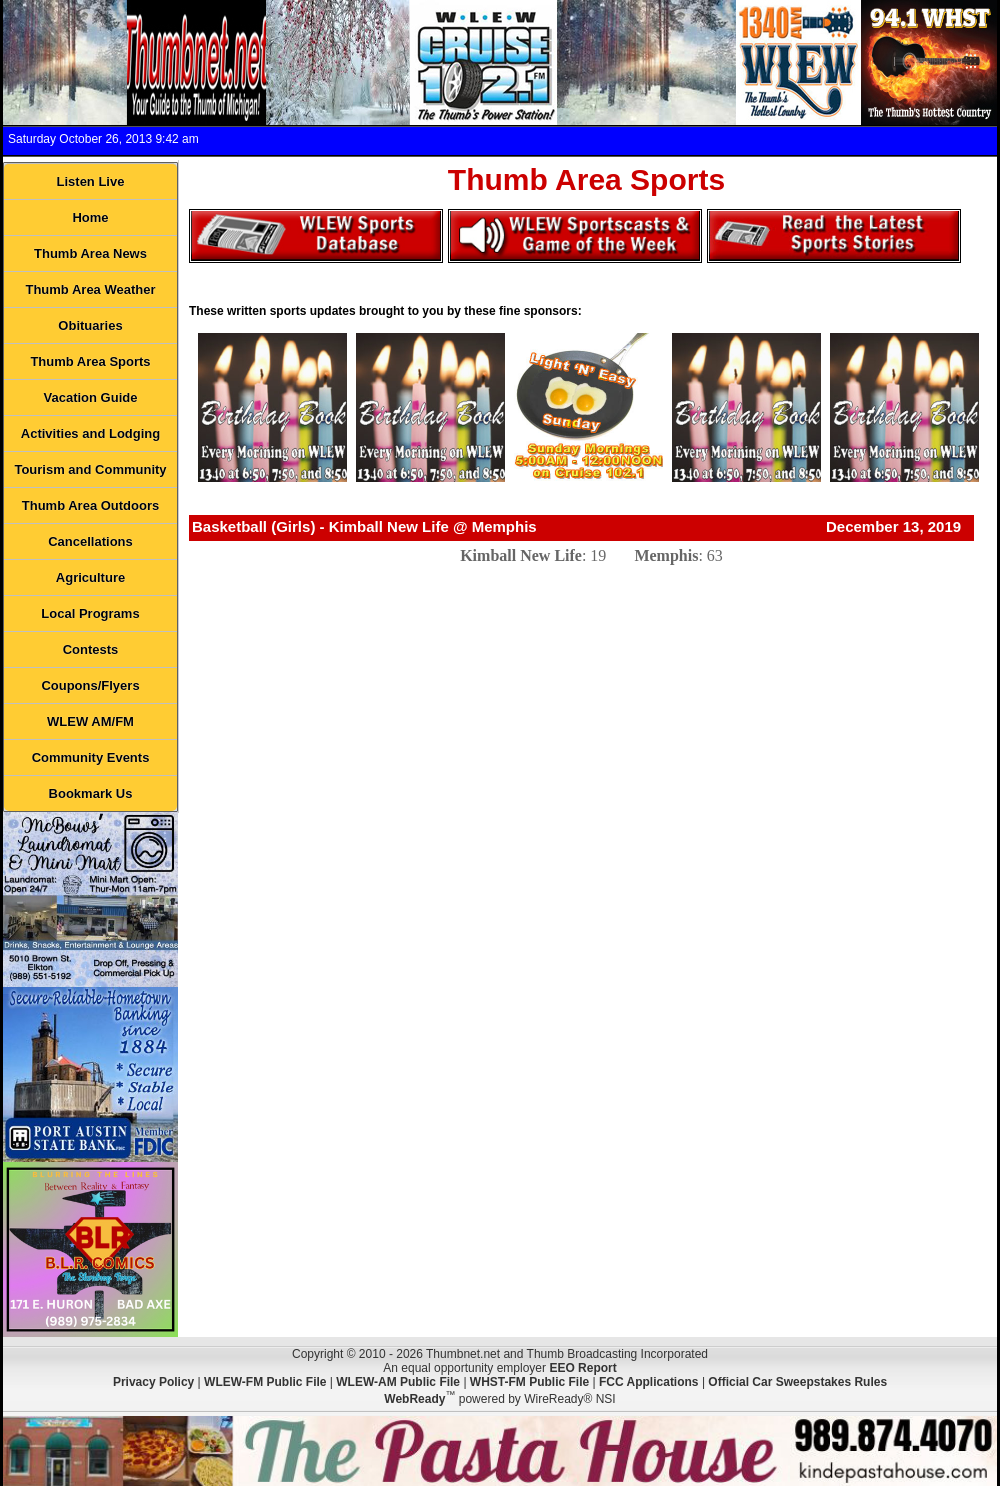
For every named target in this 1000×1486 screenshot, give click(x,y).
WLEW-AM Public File (398, 1382)
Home (90, 217)
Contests (91, 649)
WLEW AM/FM (90, 721)
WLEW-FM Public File (265, 1382)
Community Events (91, 757)
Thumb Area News (90, 253)
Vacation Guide (91, 397)
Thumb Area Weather (90, 289)
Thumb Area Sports (90, 361)
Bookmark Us (91, 793)
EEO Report (582, 1368)
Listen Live (91, 181)
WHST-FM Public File (529, 1382)
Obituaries (90, 325)
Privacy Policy (153, 1382)
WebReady (414, 1399)
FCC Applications (649, 1382)
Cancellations (90, 541)
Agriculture (90, 577)
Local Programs (90, 613)
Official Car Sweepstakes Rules (797, 1382)
